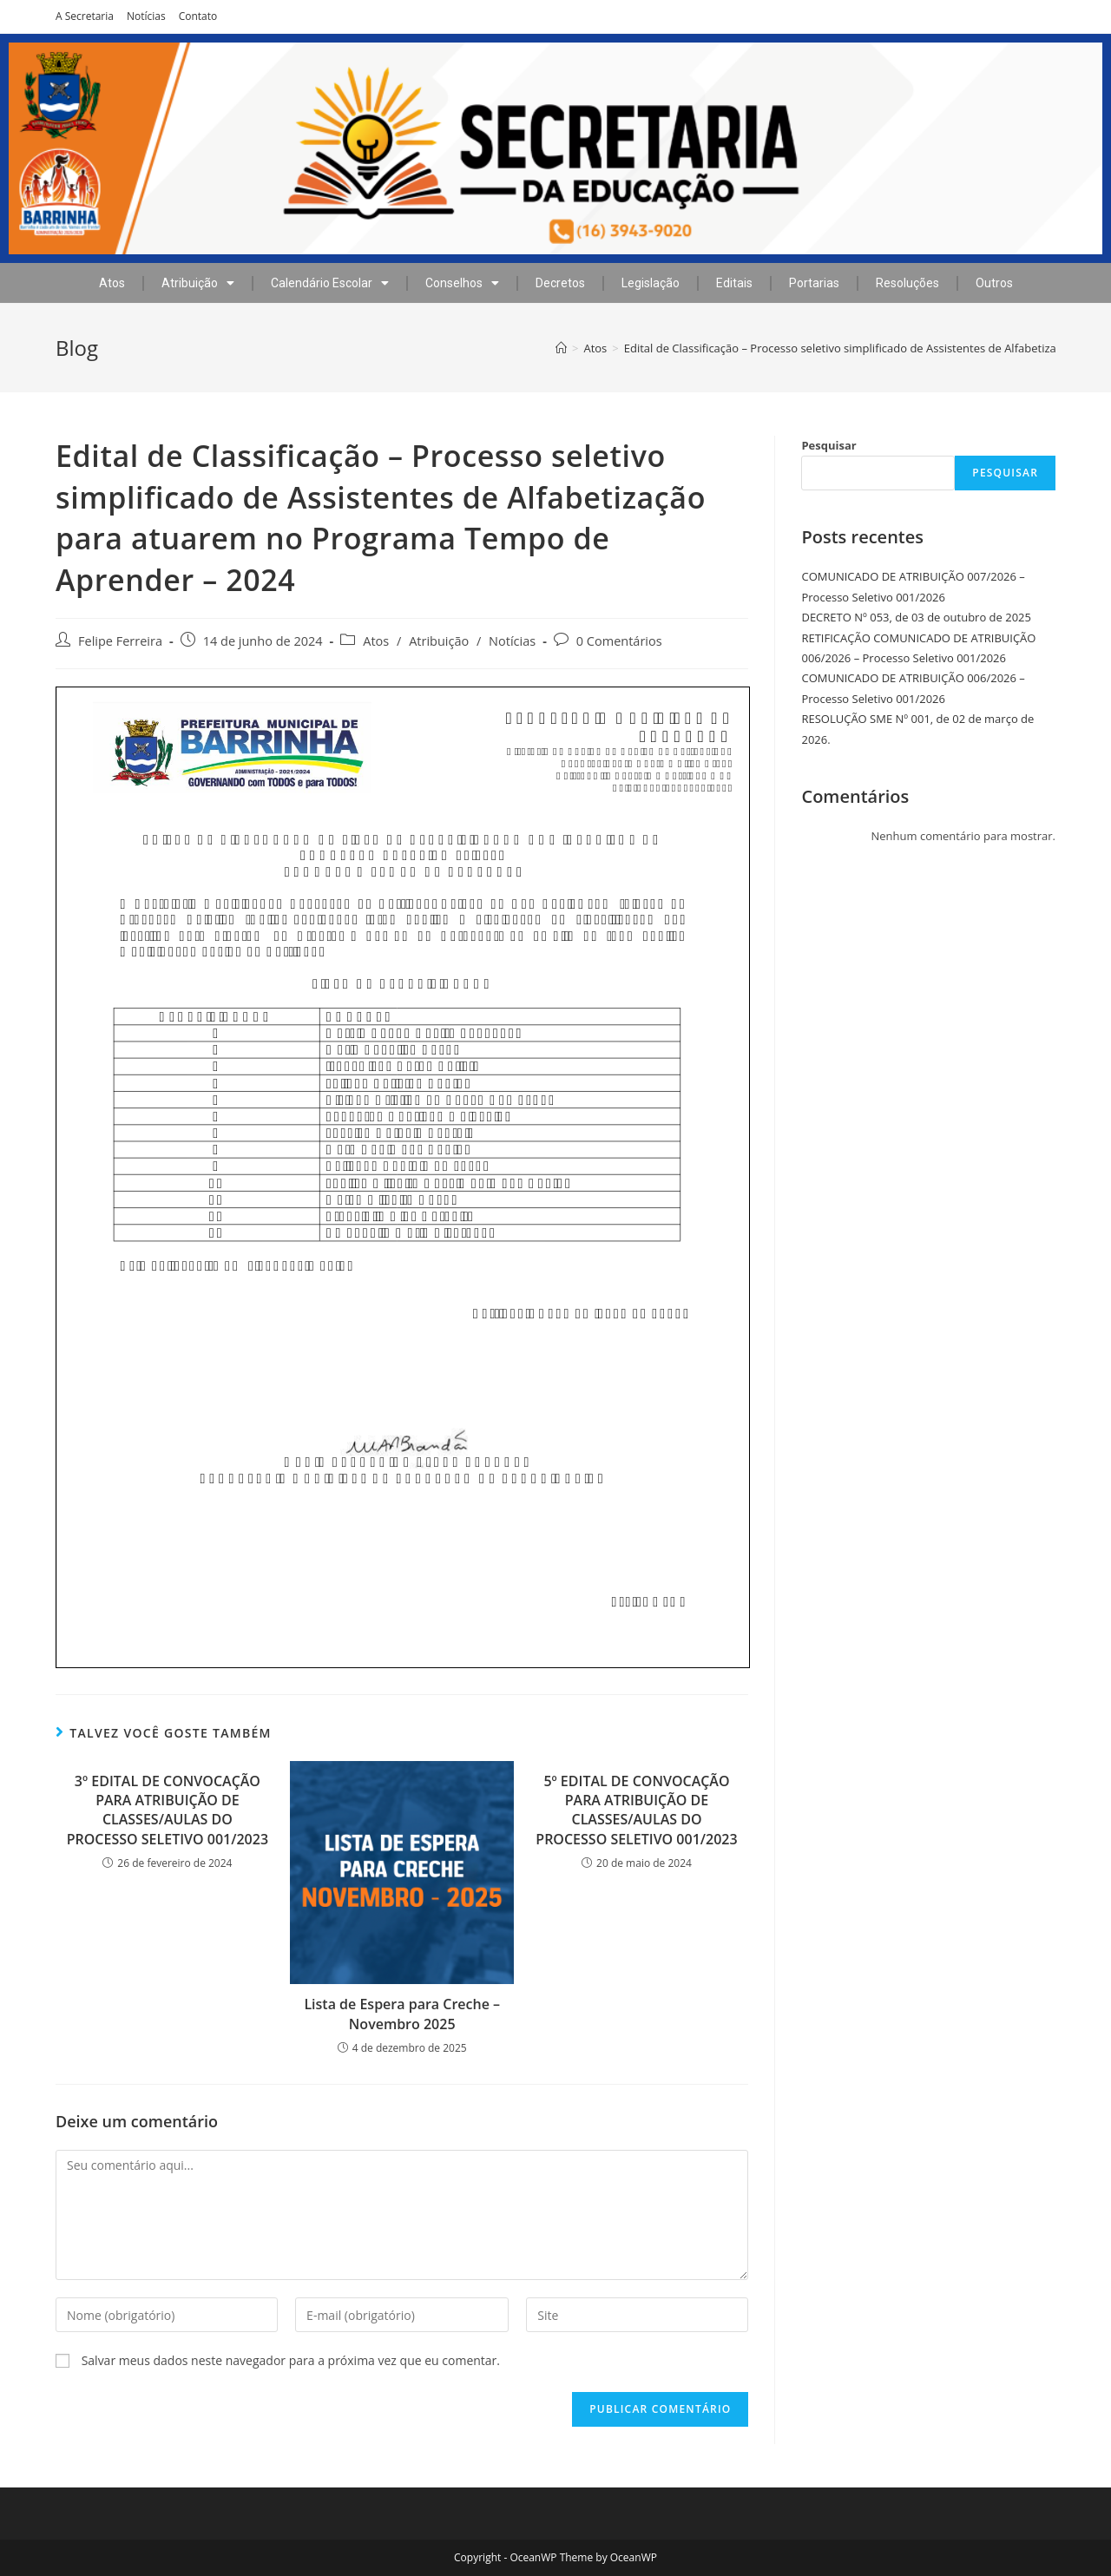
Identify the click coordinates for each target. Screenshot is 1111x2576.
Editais (734, 283)
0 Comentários (619, 641)
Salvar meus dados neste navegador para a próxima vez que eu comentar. (291, 2360)
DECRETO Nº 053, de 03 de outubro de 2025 (916, 617)
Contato (198, 16)
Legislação (650, 283)
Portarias (814, 283)
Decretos (560, 283)
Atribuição (197, 283)
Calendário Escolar (330, 283)
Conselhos (462, 283)
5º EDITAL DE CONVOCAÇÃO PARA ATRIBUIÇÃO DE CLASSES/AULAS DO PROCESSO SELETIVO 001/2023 (636, 1810)
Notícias (146, 16)
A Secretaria (85, 16)
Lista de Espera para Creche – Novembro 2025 (402, 2013)
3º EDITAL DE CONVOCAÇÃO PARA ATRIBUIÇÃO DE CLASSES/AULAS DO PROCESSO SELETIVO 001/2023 (167, 1810)
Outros (994, 283)
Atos (112, 283)
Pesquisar (828, 445)
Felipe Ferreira (120, 641)
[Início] (561, 348)
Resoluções (907, 283)
